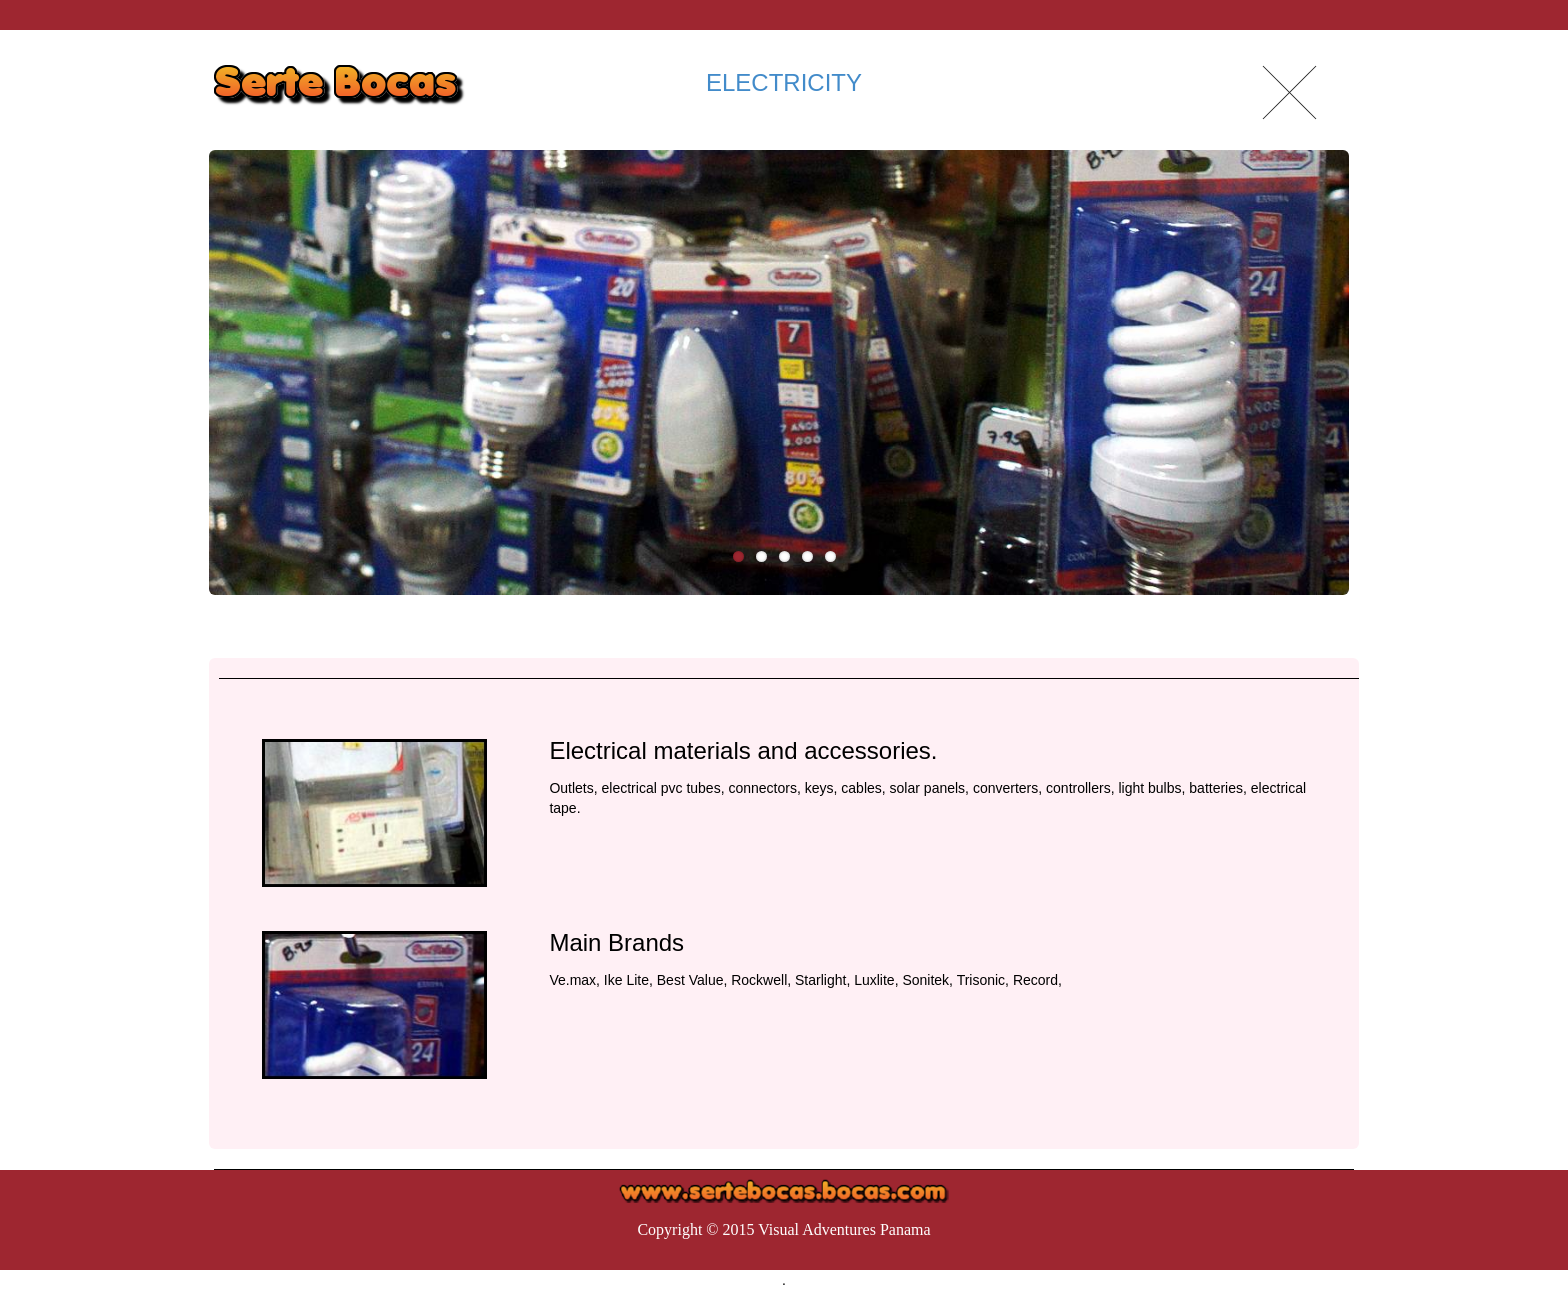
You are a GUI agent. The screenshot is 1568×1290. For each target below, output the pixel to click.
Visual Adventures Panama (844, 1229)
